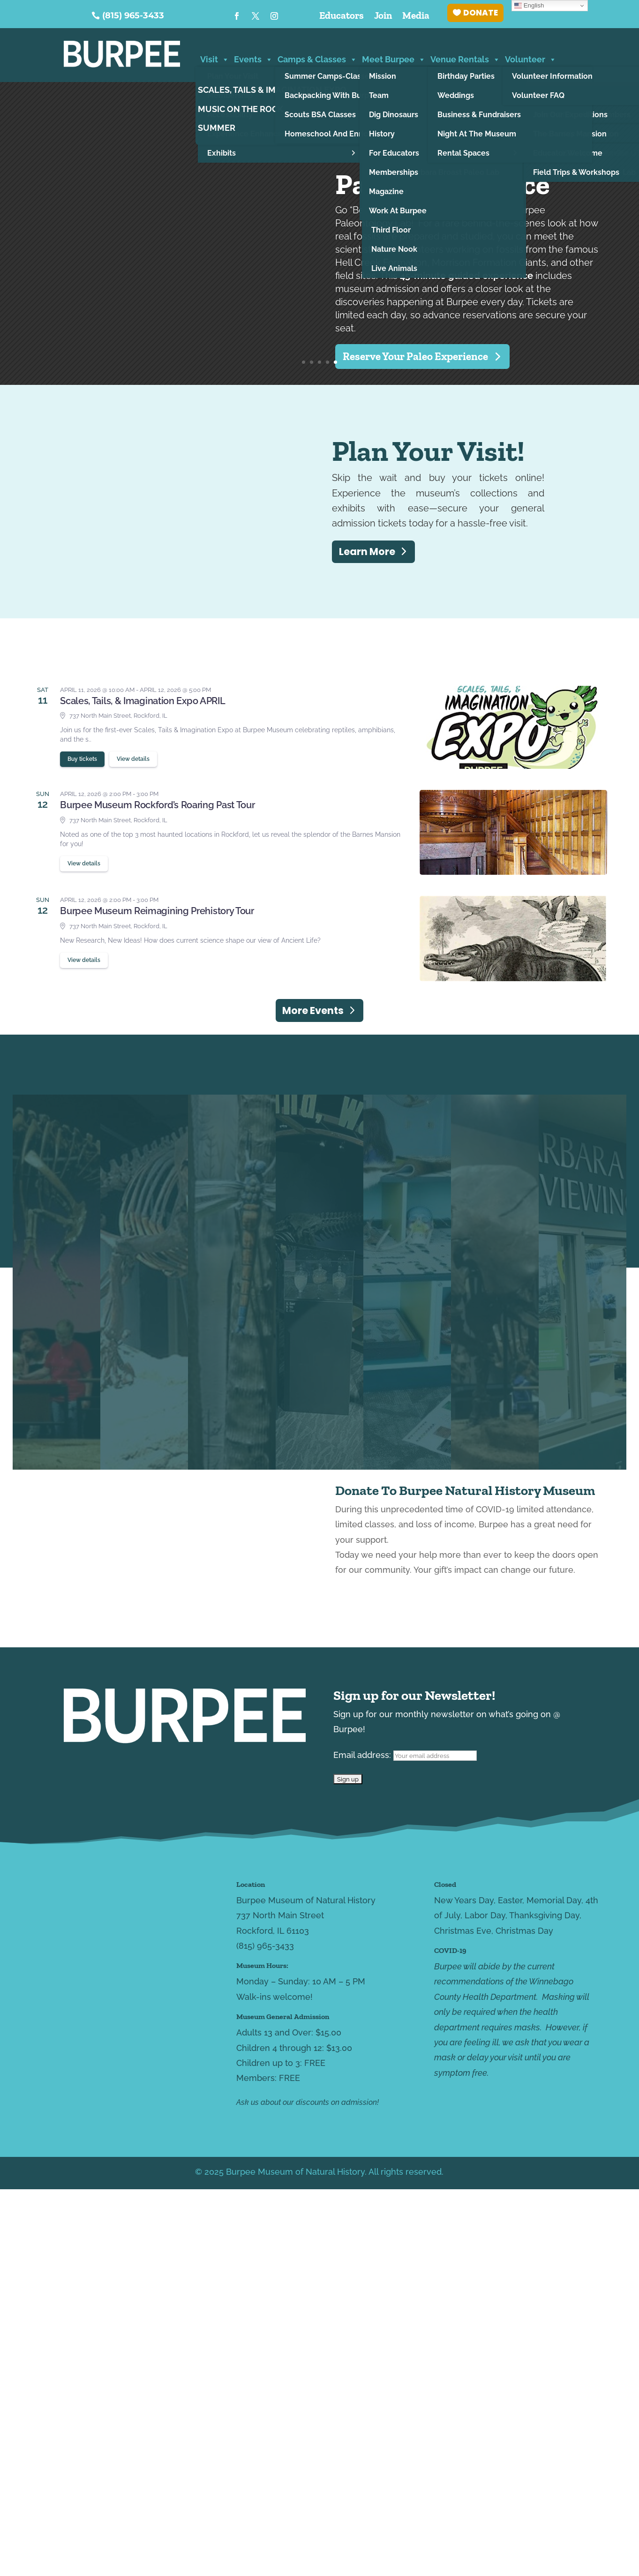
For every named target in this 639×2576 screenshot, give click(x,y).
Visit (214, 58)
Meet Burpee (394, 58)
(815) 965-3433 (133, 15)
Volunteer (530, 58)
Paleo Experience (442, 184)
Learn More (367, 551)
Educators (341, 16)
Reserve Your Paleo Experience (415, 356)
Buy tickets (82, 759)
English (529, 5)
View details (133, 759)
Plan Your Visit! (428, 451)
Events (253, 58)
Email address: (405, 1755)
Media (415, 16)
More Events (313, 1010)
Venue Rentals (465, 58)
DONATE (480, 12)
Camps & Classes (317, 58)
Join (383, 16)
